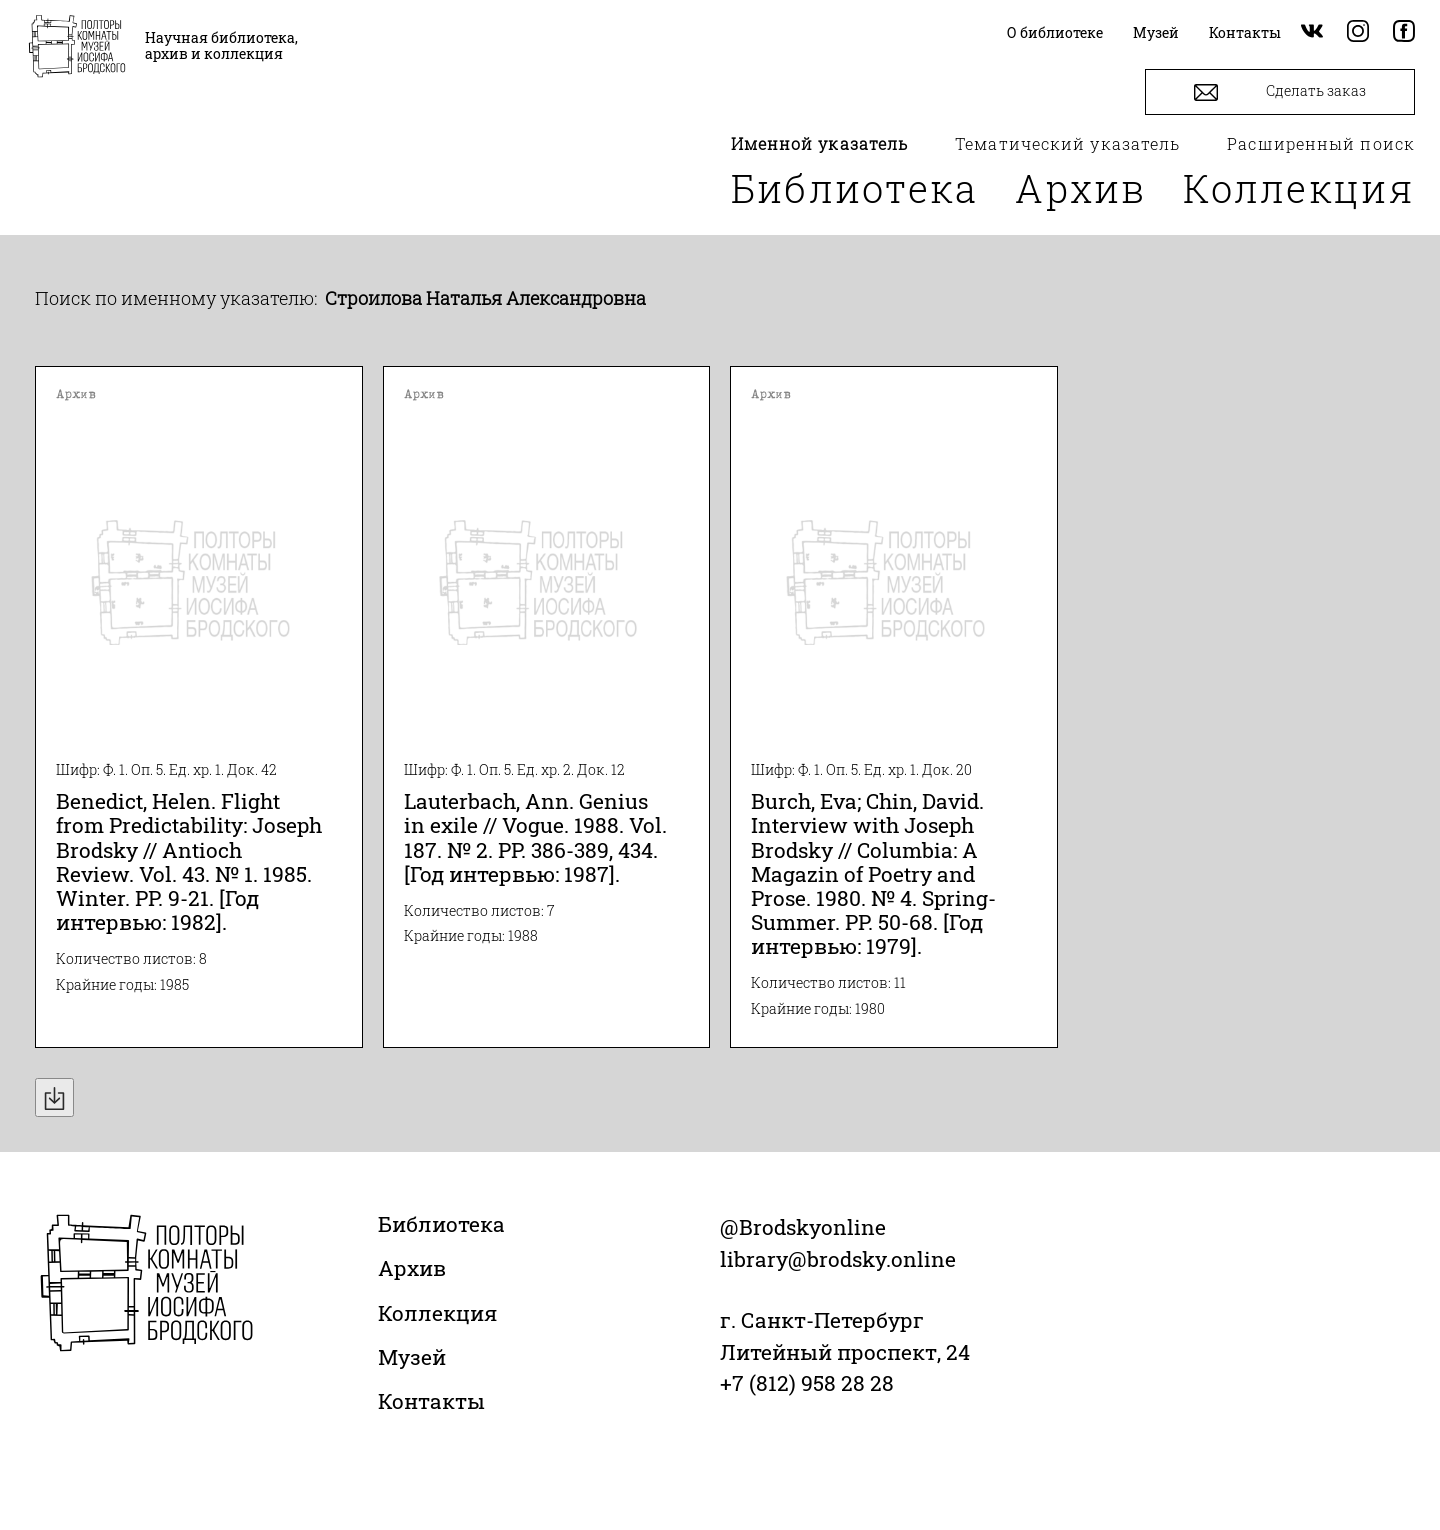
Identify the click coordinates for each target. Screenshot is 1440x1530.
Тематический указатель (1067, 143)
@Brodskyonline (803, 1227)
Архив (1081, 188)
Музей (412, 1357)
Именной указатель (820, 143)
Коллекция (1299, 188)
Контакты (431, 1401)
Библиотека (855, 188)
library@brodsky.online (838, 1259)
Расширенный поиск (1321, 143)
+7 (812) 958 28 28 (807, 1383)
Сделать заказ (1280, 92)
